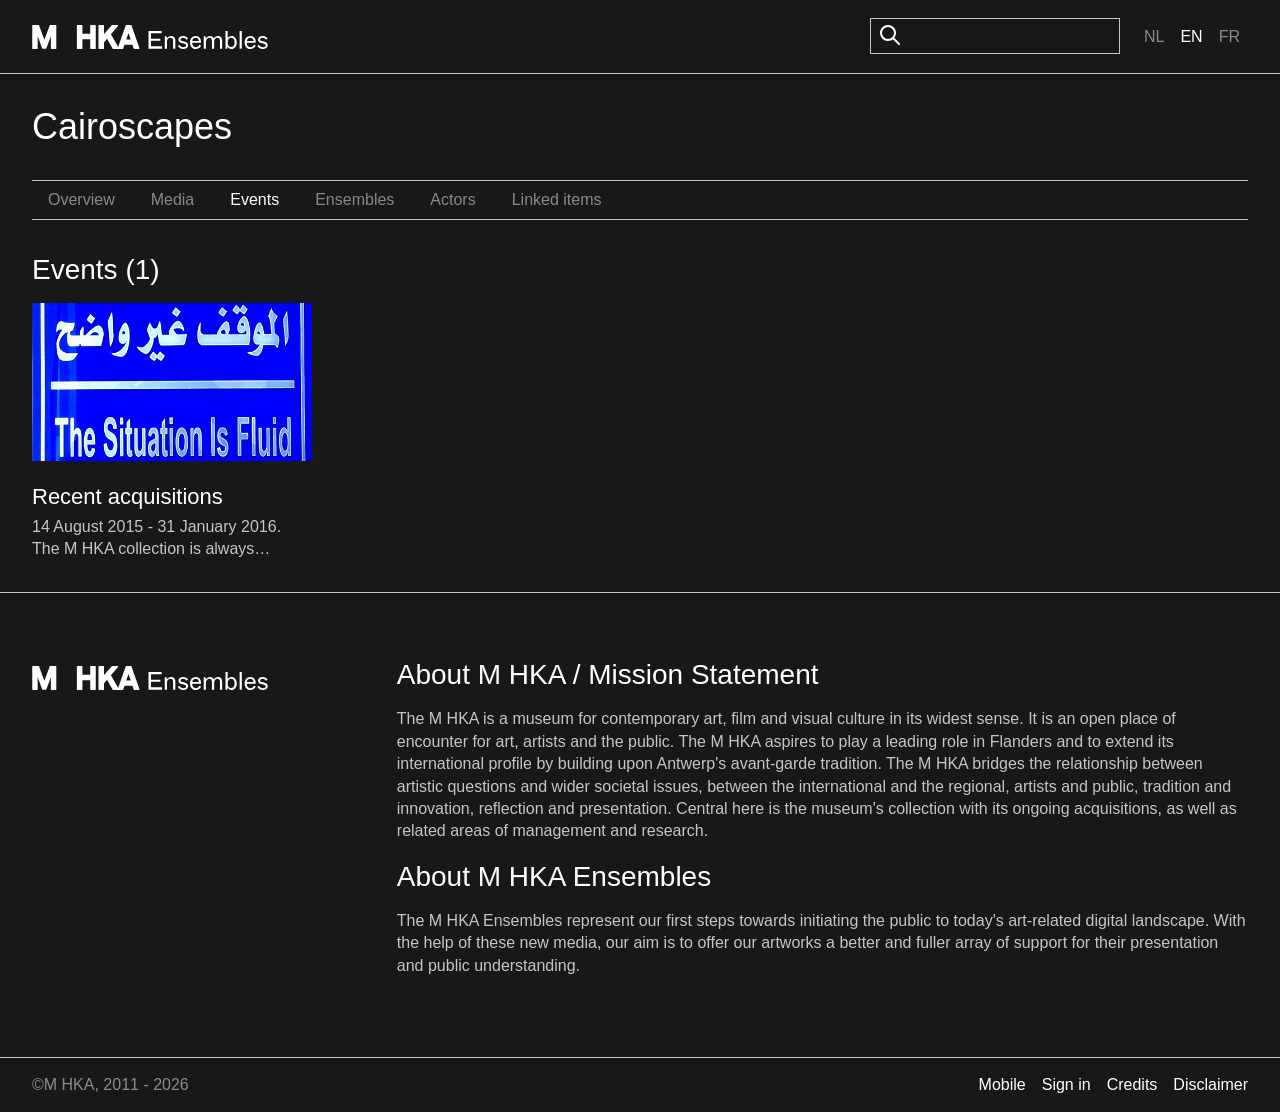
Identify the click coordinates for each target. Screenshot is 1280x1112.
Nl (1154, 36)
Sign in (1066, 1084)
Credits (1132, 1084)
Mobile (1002, 1084)
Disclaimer (1210, 1084)
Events (254, 199)
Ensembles (354, 199)
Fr (1229, 36)
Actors (452, 199)
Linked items (557, 199)
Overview (81, 199)
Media (173, 199)
